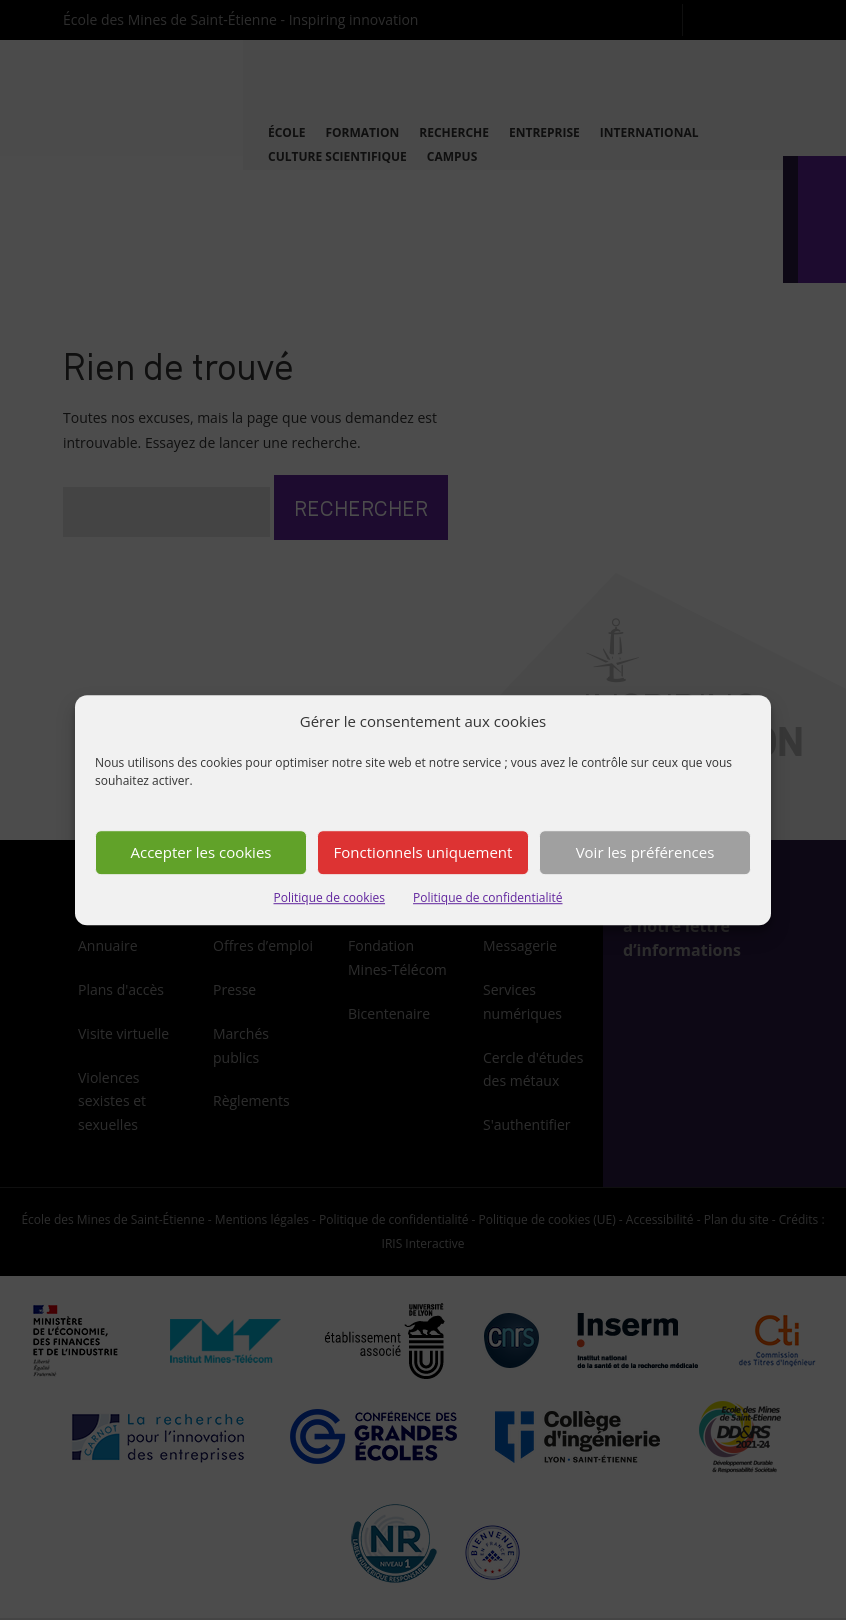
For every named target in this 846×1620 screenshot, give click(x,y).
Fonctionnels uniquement (423, 853)
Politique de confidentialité (487, 897)
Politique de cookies (330, 897)
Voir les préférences (645, 853)
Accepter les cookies (201, 853)
